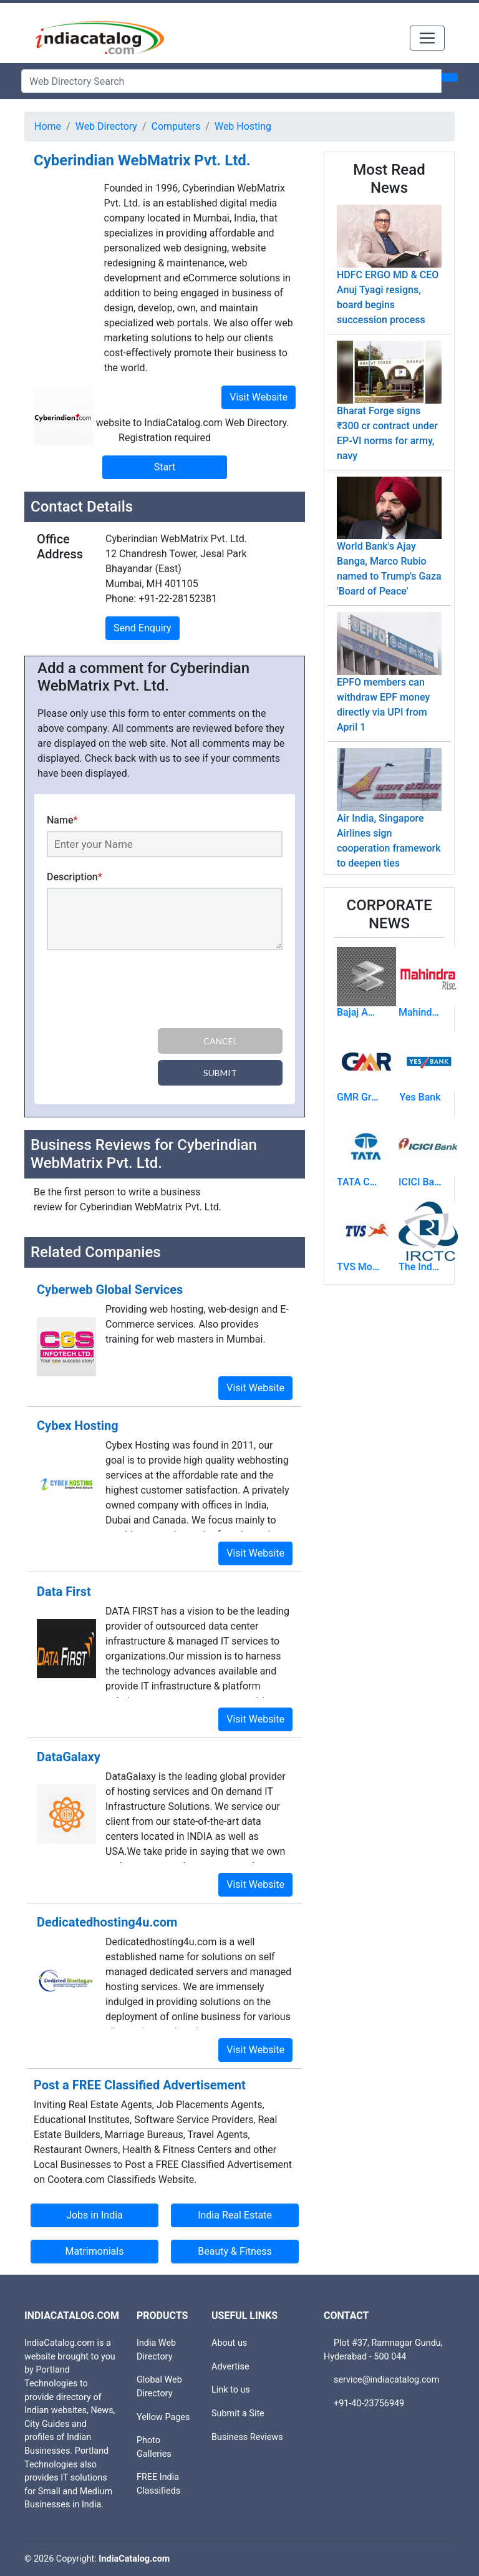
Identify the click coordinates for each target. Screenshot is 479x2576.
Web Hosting (243, 126)
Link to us (230, 2389)
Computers (176, 126)
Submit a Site (237, 2413)
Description (74, 877)
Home (47, 126)
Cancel (220, 1041)
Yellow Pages (163, 2417)
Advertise (230, 2366)
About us (229, 2343)
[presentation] (141, 991)
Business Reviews (247, 2437)
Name (62, 820)
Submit (220, 1072)
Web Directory (106, 126)
